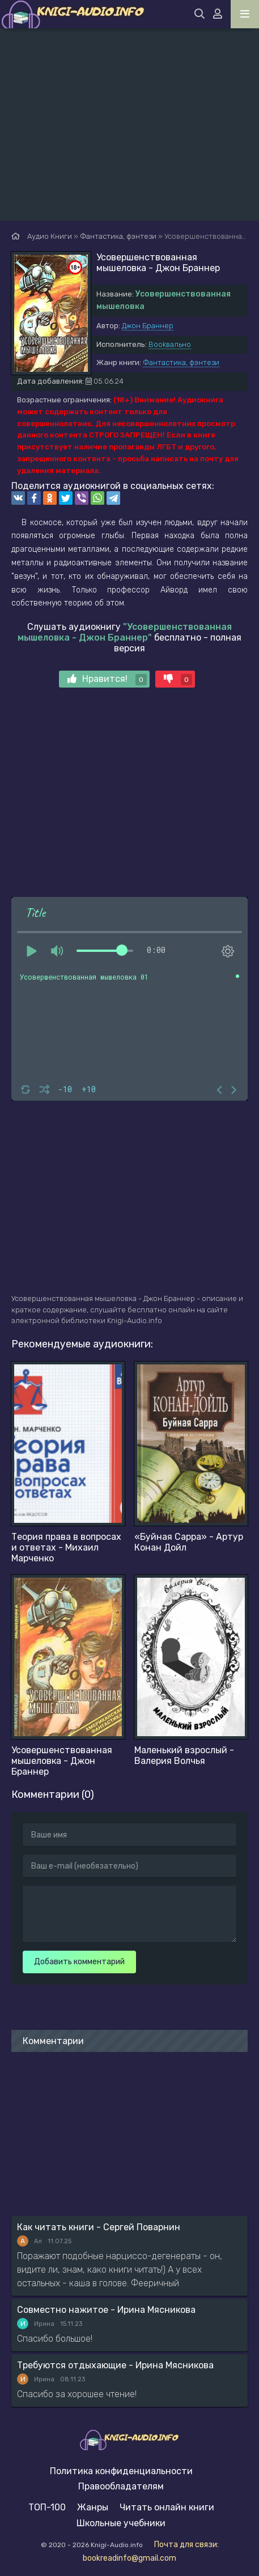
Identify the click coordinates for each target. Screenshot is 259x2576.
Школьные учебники (121, 2523)
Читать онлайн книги (167, 2507)
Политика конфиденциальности (121, 2471)
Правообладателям (121, 2486)
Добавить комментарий (79, 1962)
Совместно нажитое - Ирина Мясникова (106, 2309)
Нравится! (107, 679)
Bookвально (169, 344)
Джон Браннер (147, 325)
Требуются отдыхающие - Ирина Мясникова (115, 2365)
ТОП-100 (47, 2507)
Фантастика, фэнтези (181, 362)
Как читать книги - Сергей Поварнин (98, 2227)
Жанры (92, 2507)
